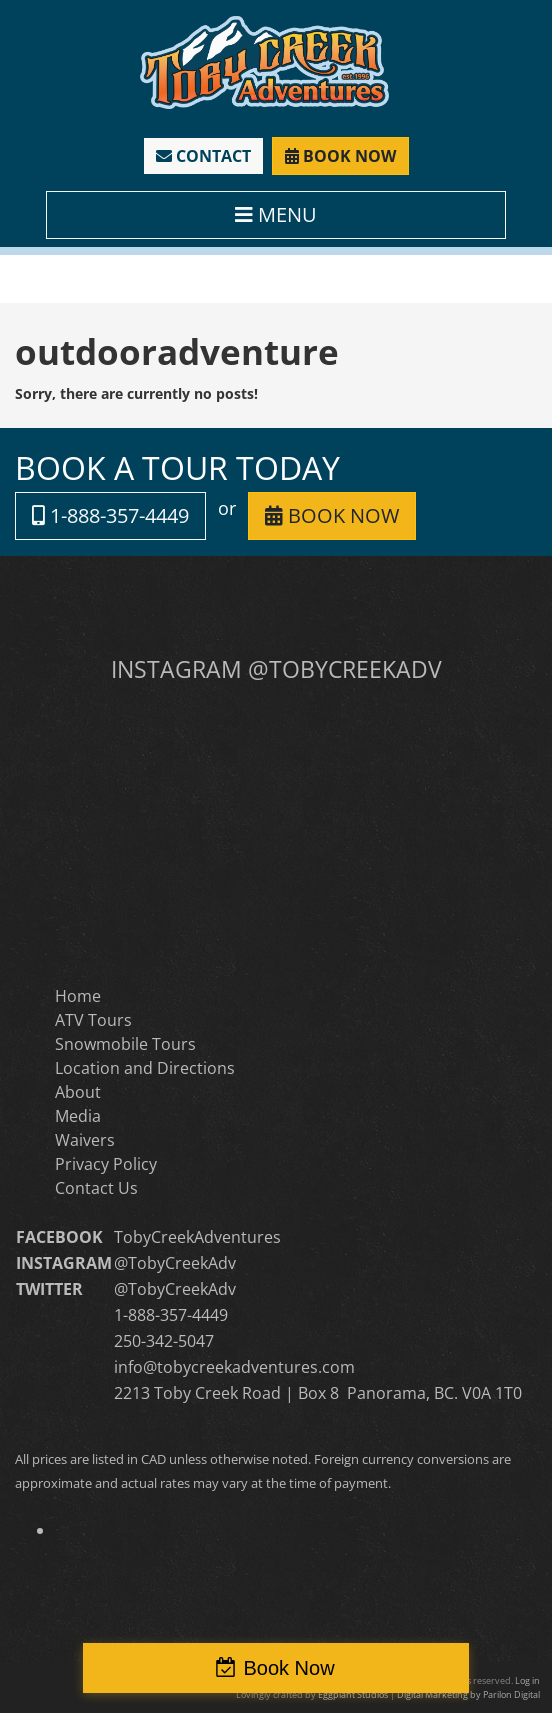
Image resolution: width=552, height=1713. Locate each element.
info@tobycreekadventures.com (234, 1367)
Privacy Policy (106, 1164)
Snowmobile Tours (125, 1044)
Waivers (85, 1140)
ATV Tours (93, 1020)
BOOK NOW (340, 156)
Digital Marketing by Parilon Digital (468, 1694)
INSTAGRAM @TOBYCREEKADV (276, 669)
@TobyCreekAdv (175, 1263)
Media (78, 1116)
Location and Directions (145, 1068)
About (78, 1092)
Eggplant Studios (353, 1694)
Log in (527, 1680)
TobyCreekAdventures (197, 1237)
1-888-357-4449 (110, 515)
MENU (276, 214)
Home (78, 996)
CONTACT (203, 156)
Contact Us (96, 1188)
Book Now (288, 1668)
